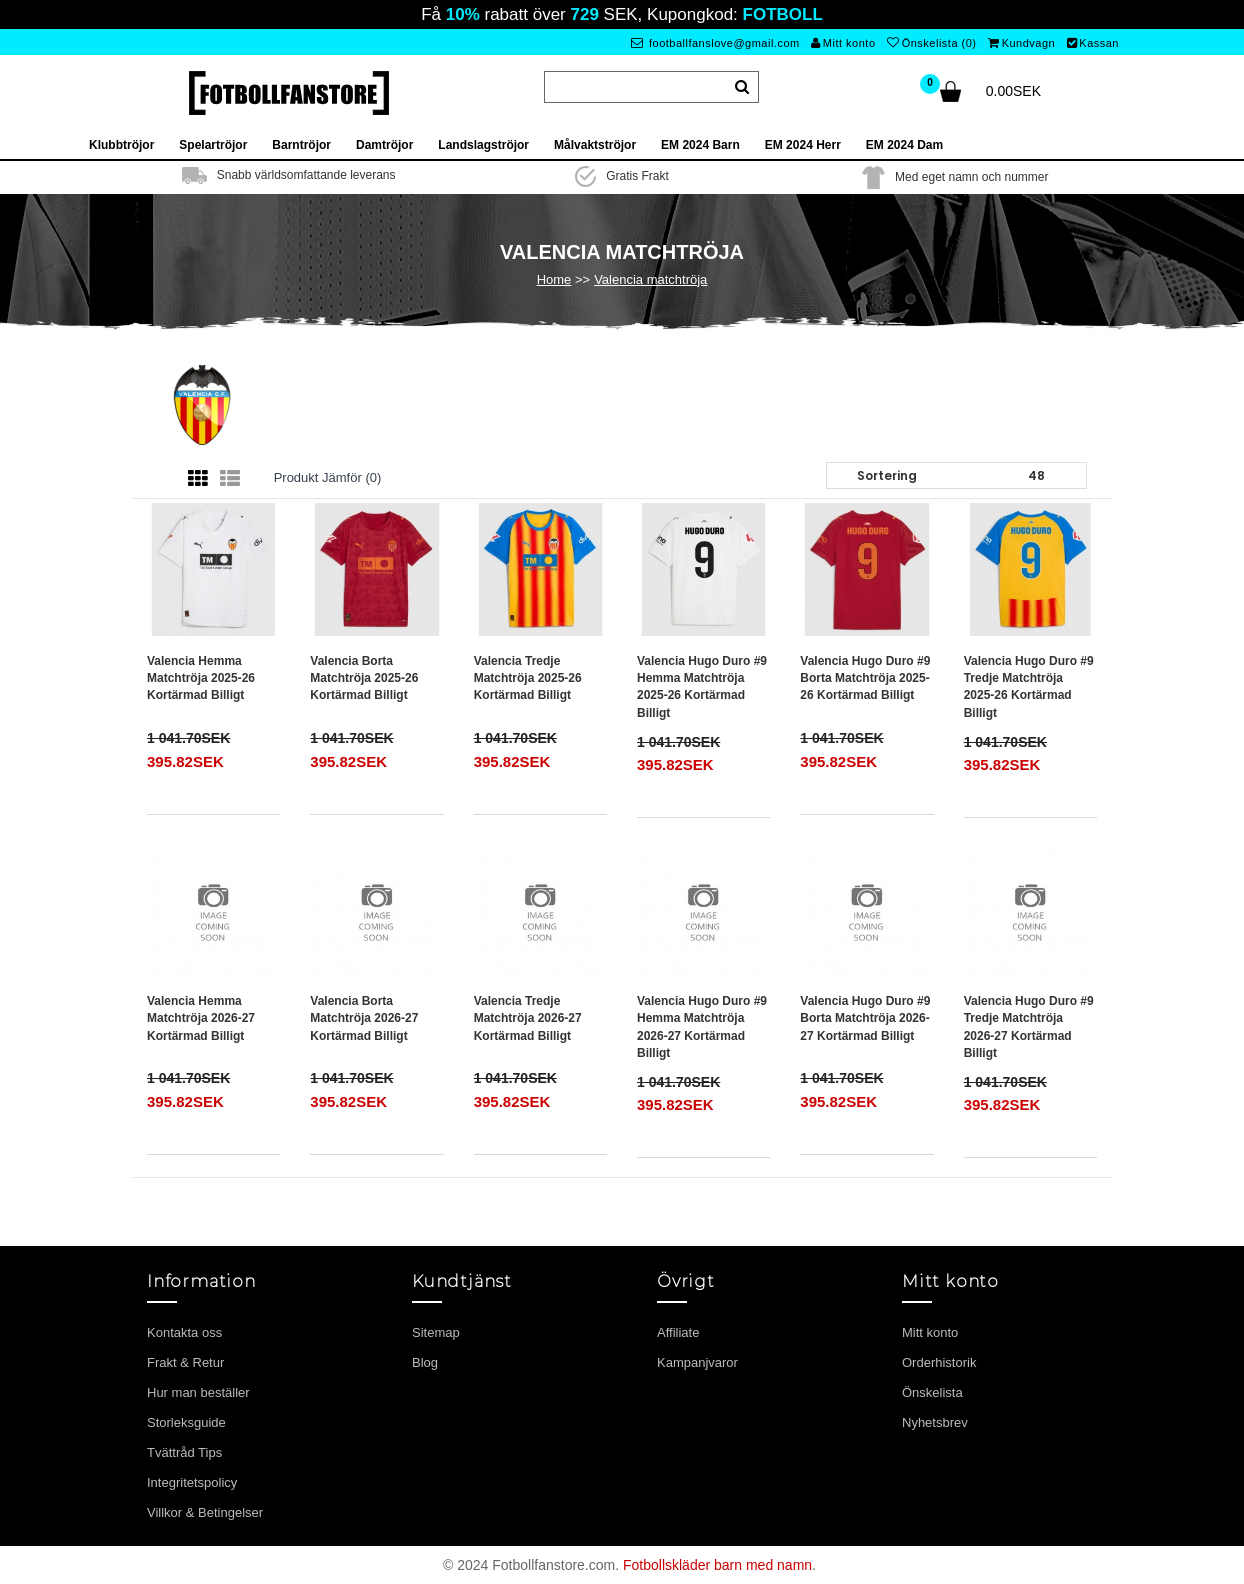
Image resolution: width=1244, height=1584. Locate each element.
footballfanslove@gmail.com (715, 43)
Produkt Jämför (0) (328, 477)
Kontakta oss (184, 1332)
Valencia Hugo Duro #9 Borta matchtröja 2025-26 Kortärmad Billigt (865, 678)
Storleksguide (186, 1422)
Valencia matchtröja (650, 279)
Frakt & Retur (185, 1362)
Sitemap (436, 1332)
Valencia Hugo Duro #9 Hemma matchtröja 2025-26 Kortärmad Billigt (702, 686)
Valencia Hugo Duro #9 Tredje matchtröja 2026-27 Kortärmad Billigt (1029, 1026)
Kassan (1093, 43)
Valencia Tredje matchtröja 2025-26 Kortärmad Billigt (528, 678)
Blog (425, 1362)
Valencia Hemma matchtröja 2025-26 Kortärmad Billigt (201, 678)
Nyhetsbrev (935, 1422)
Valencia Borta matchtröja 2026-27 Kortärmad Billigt (364, 1018)
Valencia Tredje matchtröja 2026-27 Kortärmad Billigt (528, 1018)
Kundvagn (1021, 43)
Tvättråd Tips (184, 1452)
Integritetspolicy (192, 1482)
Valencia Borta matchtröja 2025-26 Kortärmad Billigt (364, 678)
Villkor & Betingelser (205, 1512)
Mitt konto (843, 43)
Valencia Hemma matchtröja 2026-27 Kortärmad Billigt (201, 1018)
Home (554, 279)
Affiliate (678, 1332)
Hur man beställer (198, 1392)
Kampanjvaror (697, 1362)
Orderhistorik (939, 1362)
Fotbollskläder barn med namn (717, 1565)
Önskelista (932, 1392)
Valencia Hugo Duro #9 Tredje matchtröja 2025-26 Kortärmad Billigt (1029, 686)
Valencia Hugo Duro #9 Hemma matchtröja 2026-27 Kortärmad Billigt (702, 1026)
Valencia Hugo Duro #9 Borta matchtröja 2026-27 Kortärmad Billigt (865, 1018)
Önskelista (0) (931, 43)
